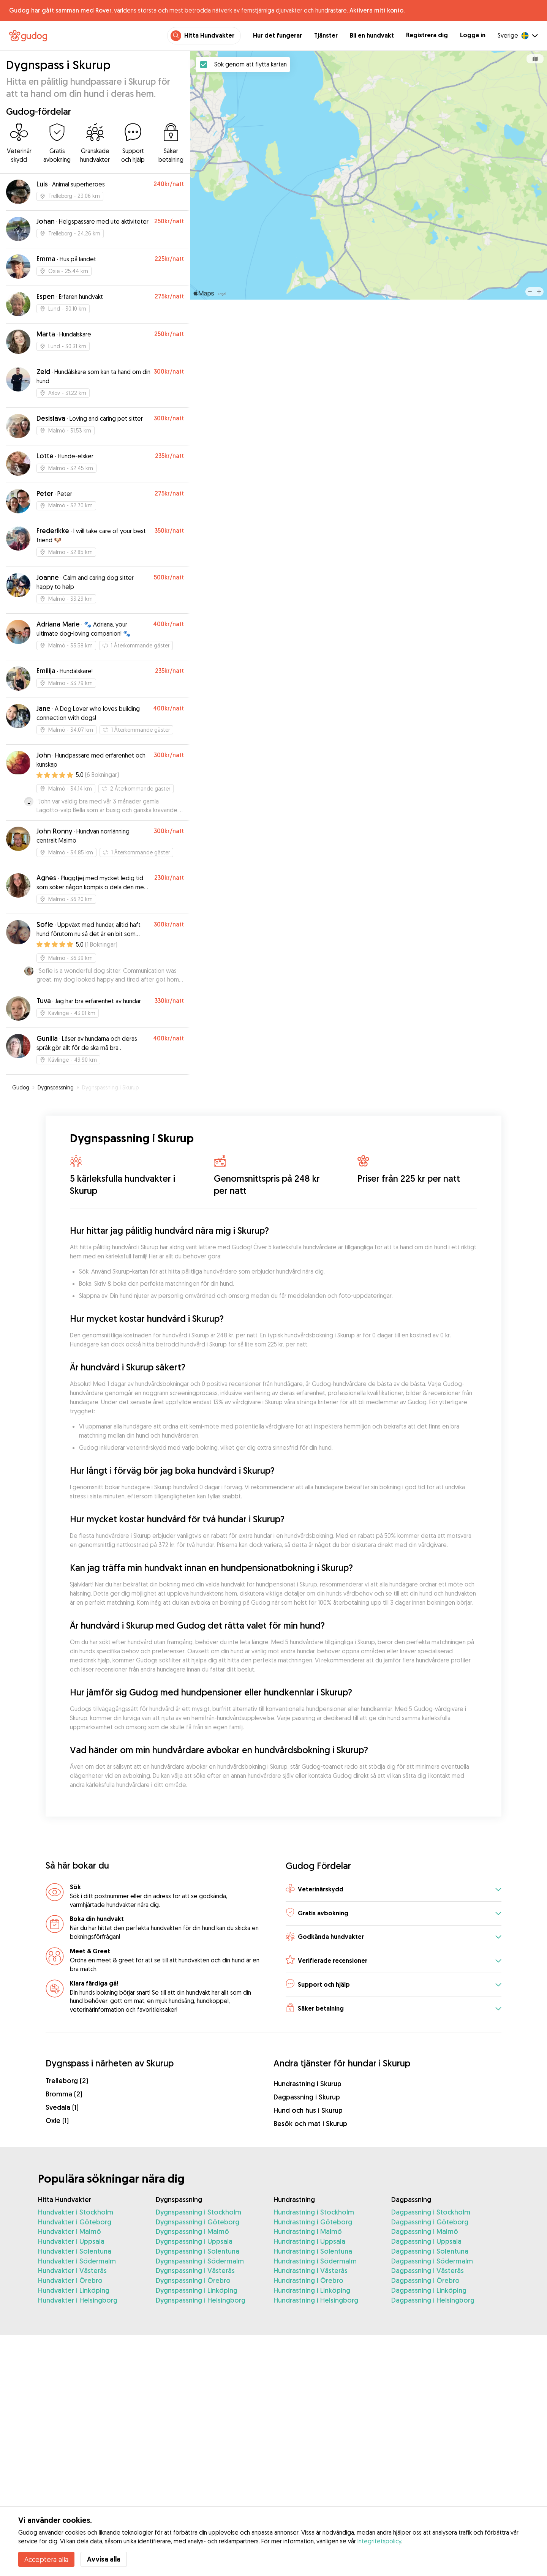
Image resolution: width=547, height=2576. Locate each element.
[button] (393, 1890)
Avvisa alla (103, 2559)
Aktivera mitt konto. (377, 10)
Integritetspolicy (379, 2541)
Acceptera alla (46, 2559)
